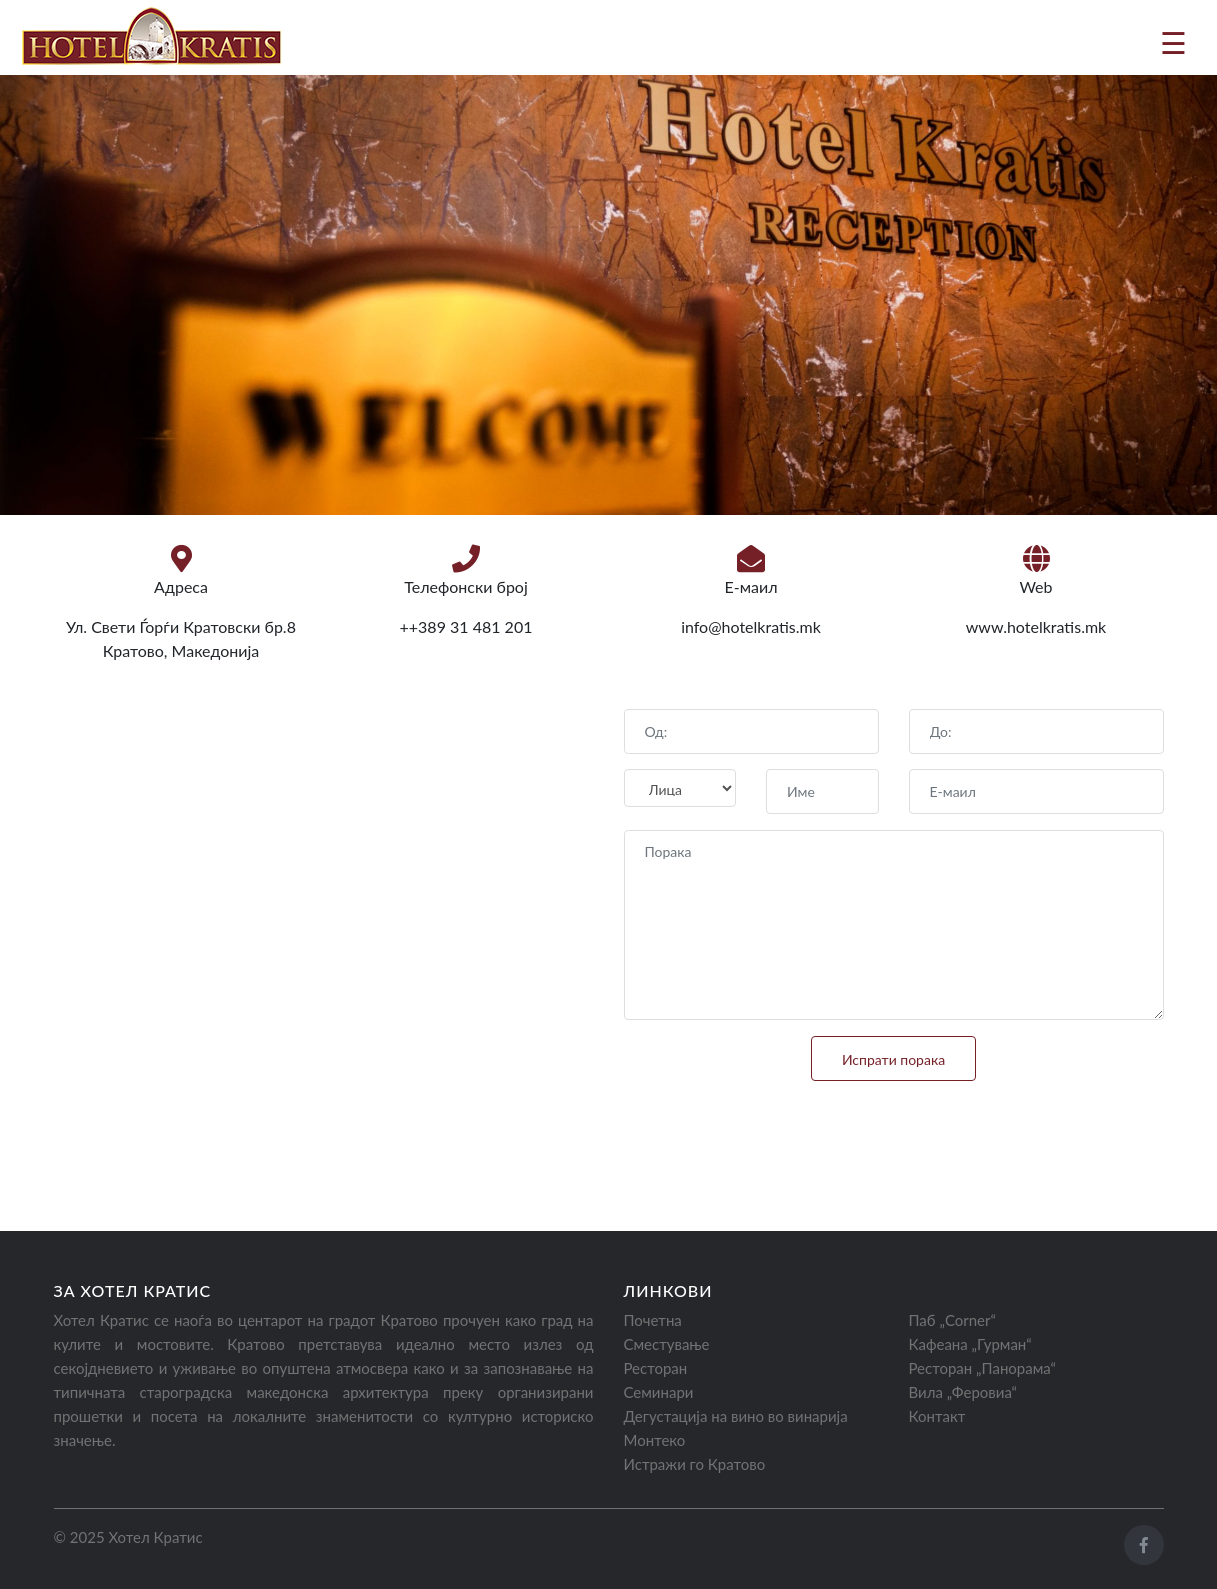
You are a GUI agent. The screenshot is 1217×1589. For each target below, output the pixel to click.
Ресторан (656, 1368)
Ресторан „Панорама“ (982, 1368)
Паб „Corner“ (952, 1320)
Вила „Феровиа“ (963, 1392)
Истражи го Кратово (695, 1464)
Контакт (937, 1416)
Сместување (667, 1344)
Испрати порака (893, 1059)
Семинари (659, 1392)
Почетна (653, 1320)
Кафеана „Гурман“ (970, 1344)
